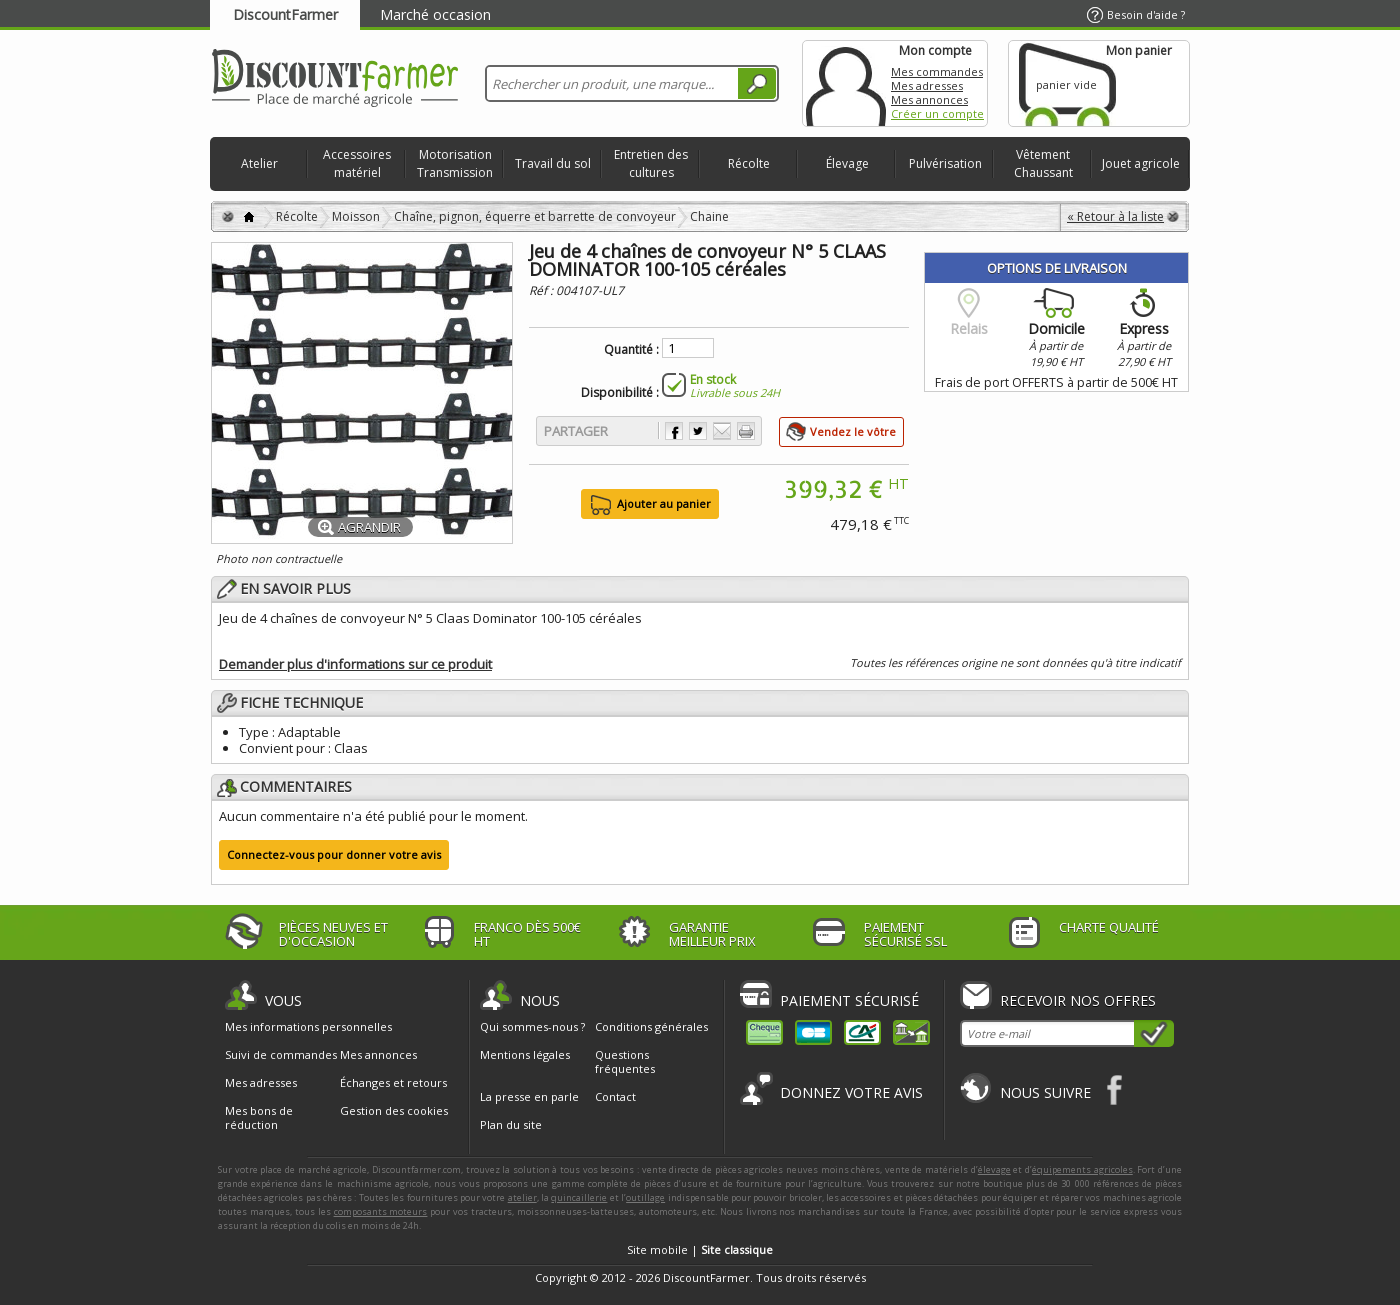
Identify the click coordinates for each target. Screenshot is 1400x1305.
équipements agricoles (1082, 1169)
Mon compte (846, 83)
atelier (522, 1197)
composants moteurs (381, 1211)
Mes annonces (929, 99)
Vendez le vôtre (853, 431)
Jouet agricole (1141, 163)
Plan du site (511, 1124)
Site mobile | (700, 1249)
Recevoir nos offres (1078, 1000)
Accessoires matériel (357, 163)
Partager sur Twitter (698, 431)
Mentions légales (525, 1054)
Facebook (1115, 1089)
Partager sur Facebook (674, 431)
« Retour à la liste (1115, 216)
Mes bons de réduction (259, 1118)
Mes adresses (927, 85)
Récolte (749, 163)
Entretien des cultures (651, 163)
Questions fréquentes (625, 1061)
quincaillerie (579, 1197)
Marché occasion (435, 14)
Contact (615, 1096)
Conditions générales (651, 1026)
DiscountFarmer (285, 14)
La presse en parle (529, 1096)
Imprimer (746, 431)
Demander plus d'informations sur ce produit (355, 664)
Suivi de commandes (281, 1055)
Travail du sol (553, 163)
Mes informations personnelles (308, 1027)
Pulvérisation (945, 163)
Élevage (847, 163)
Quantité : (631, 350)
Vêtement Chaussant (1043, 163)
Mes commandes (937, 71)
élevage (994, 1169)
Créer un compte (937, 113)
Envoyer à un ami (722, 431)
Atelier (259, 163)
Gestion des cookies (394, 1111)
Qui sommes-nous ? (532, 1026)
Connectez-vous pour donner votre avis (334, 854)
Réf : (542, 290)
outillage (645, 1197)
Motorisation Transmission (455, 163)
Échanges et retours (393, 1083)
